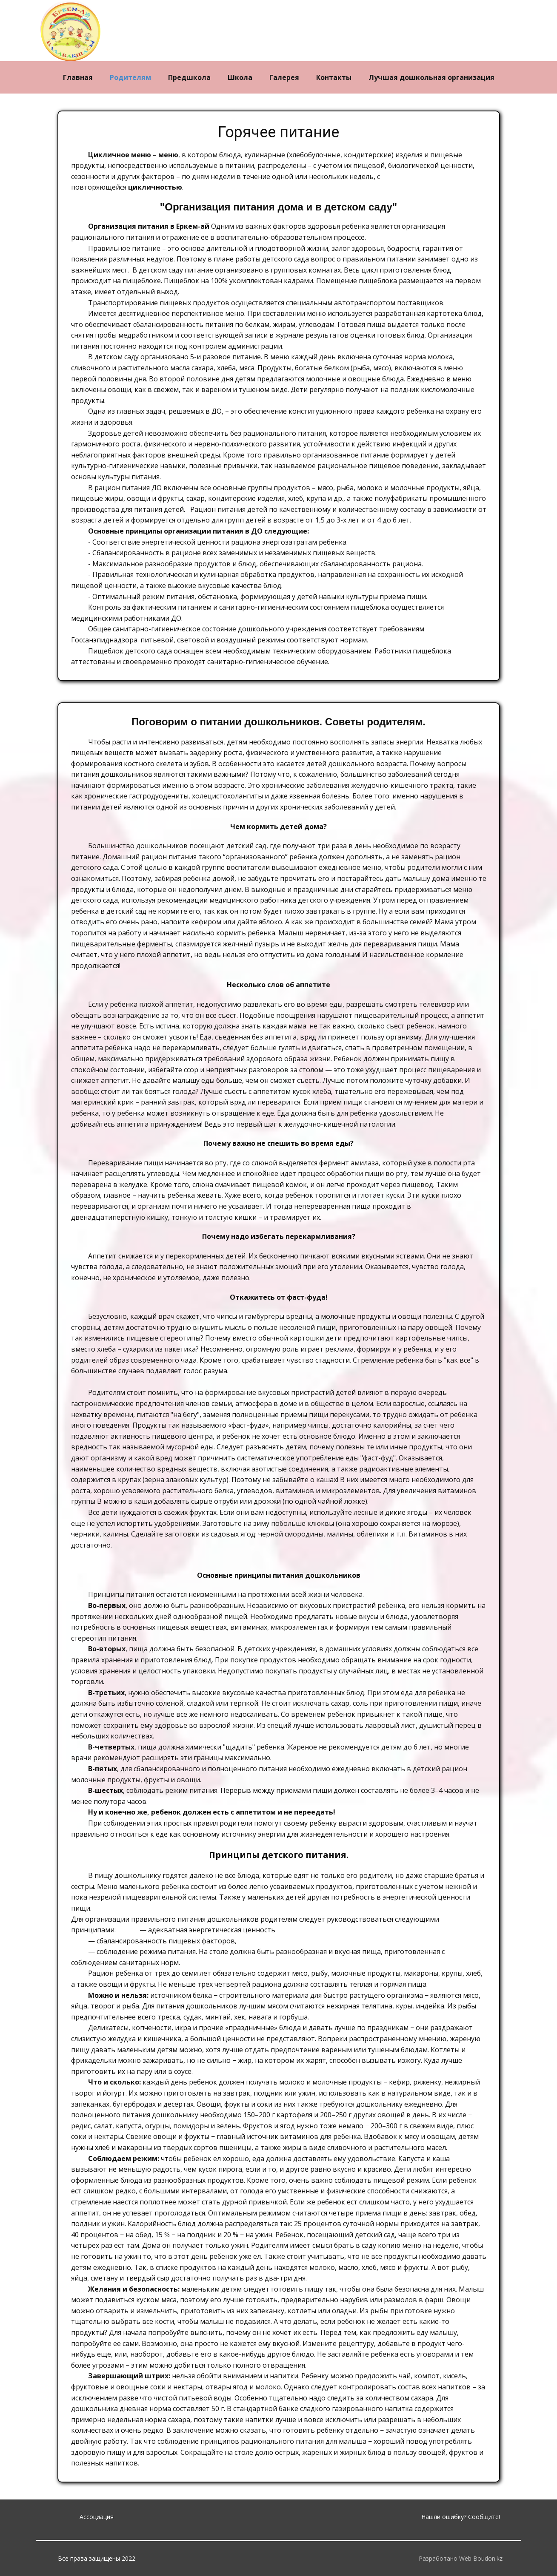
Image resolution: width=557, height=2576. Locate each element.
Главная (78, 77)
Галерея (284, 77)
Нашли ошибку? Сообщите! (460, 2517)
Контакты (333, 77)
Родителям (130, 77)
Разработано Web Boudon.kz (461, 2558)
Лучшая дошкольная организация (431, 77)
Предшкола (189, 77)
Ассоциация (97, 2517)
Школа (240, 77)
